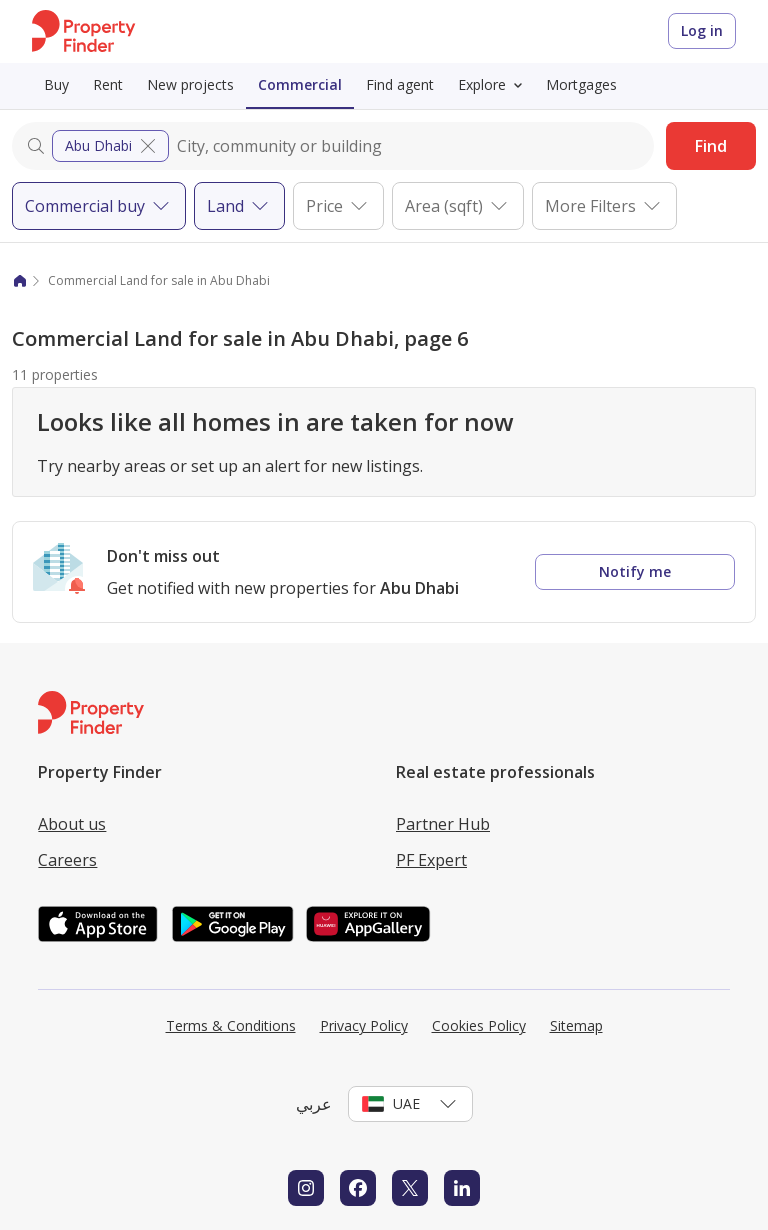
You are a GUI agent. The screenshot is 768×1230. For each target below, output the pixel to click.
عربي (314, 1104)
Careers (67, 860)
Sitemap (576, 1025)
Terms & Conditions (231, 1025)
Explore (494, 85)
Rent (108, 84)
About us (72, 824)
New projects (190, 84)
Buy (56, 84)
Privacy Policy (364, 1025)
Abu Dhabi (112, 146)
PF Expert (431, 860)
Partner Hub (443, 824)
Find (711, 146)
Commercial (300, 84)
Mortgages (581, 84)
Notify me (635, 571)
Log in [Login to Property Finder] (702, 30)
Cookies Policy (479, 1025)
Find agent (400, 84)
